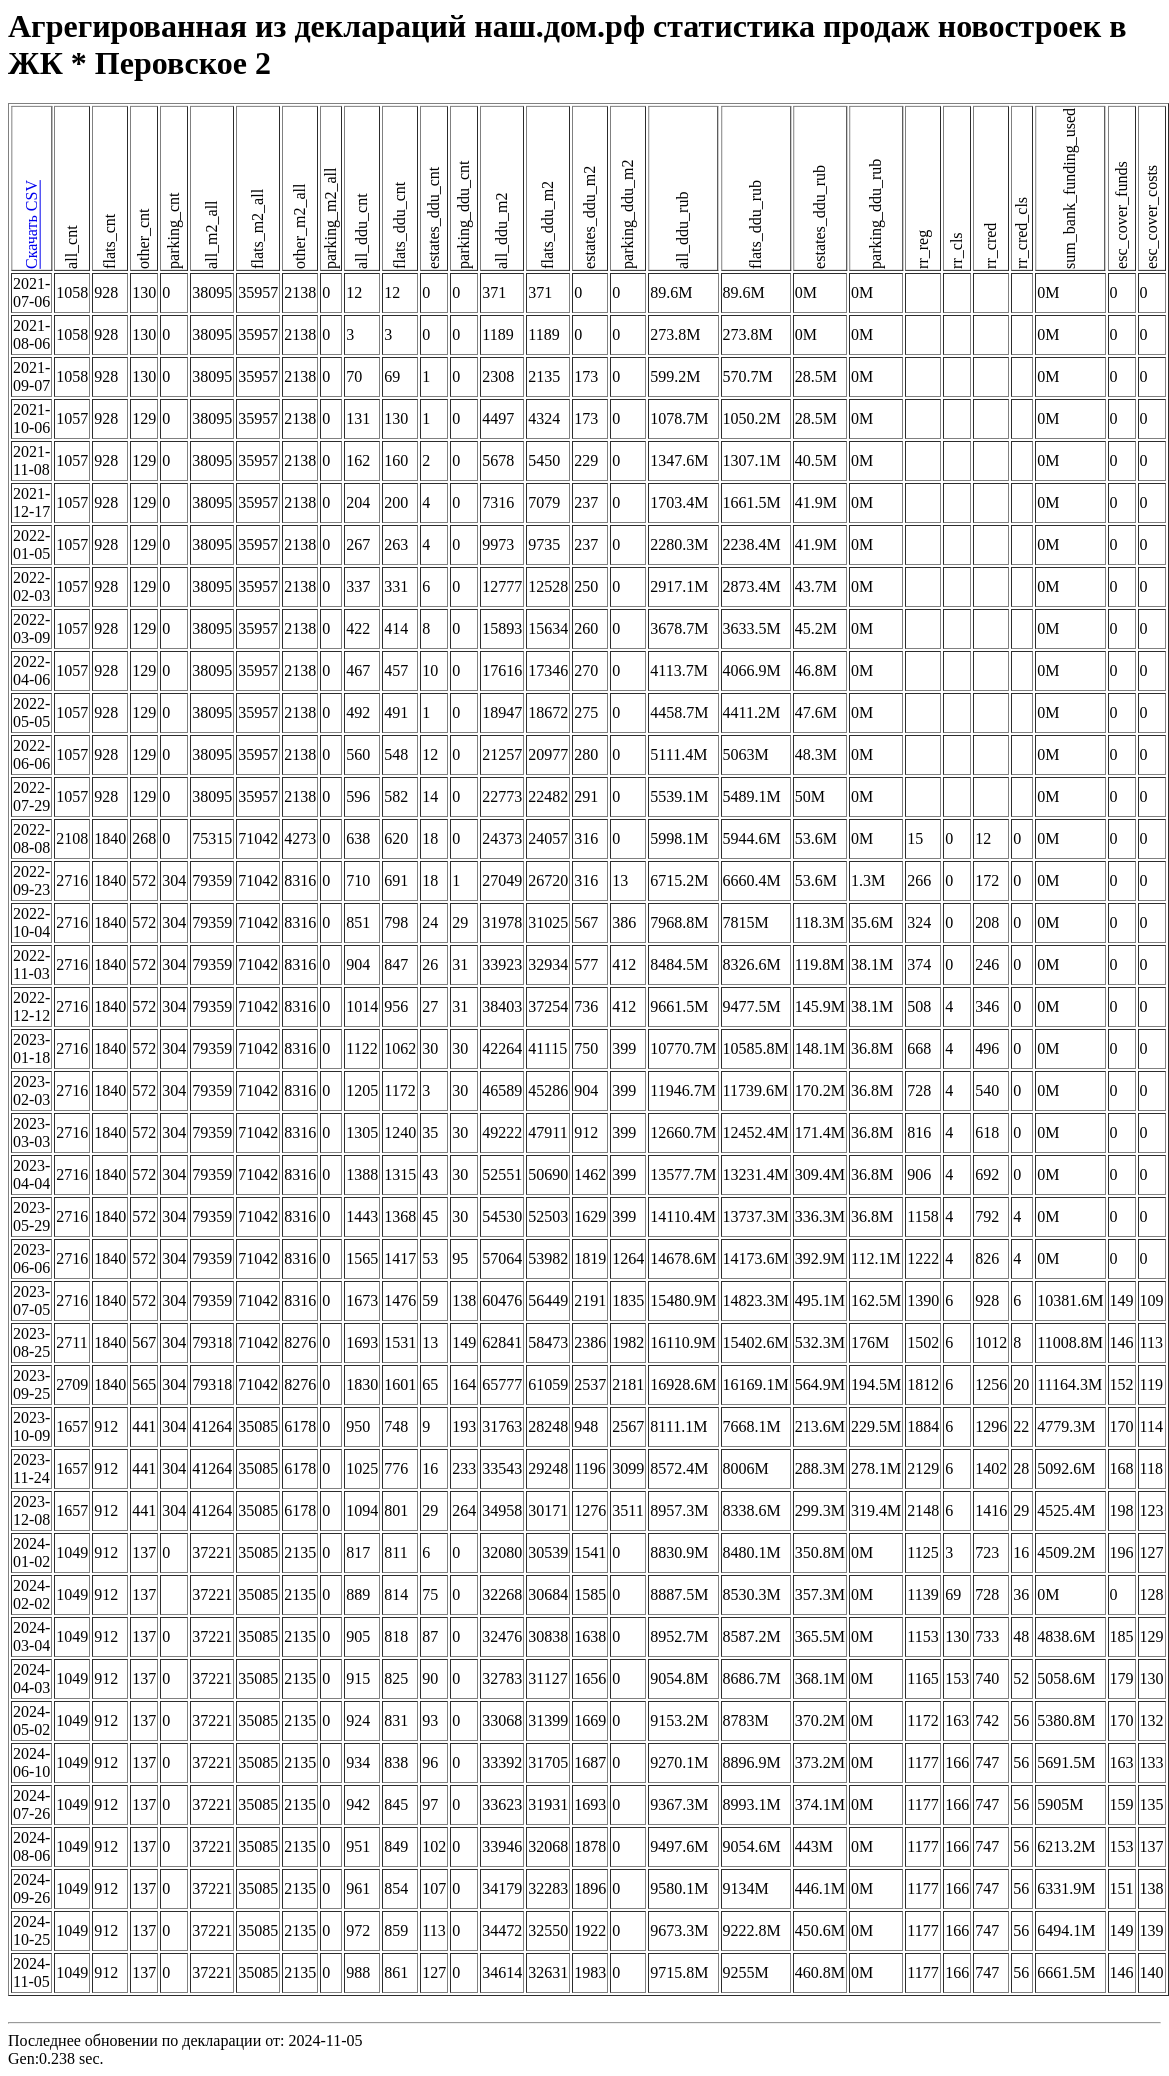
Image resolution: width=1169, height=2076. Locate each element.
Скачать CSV (31, 225)
